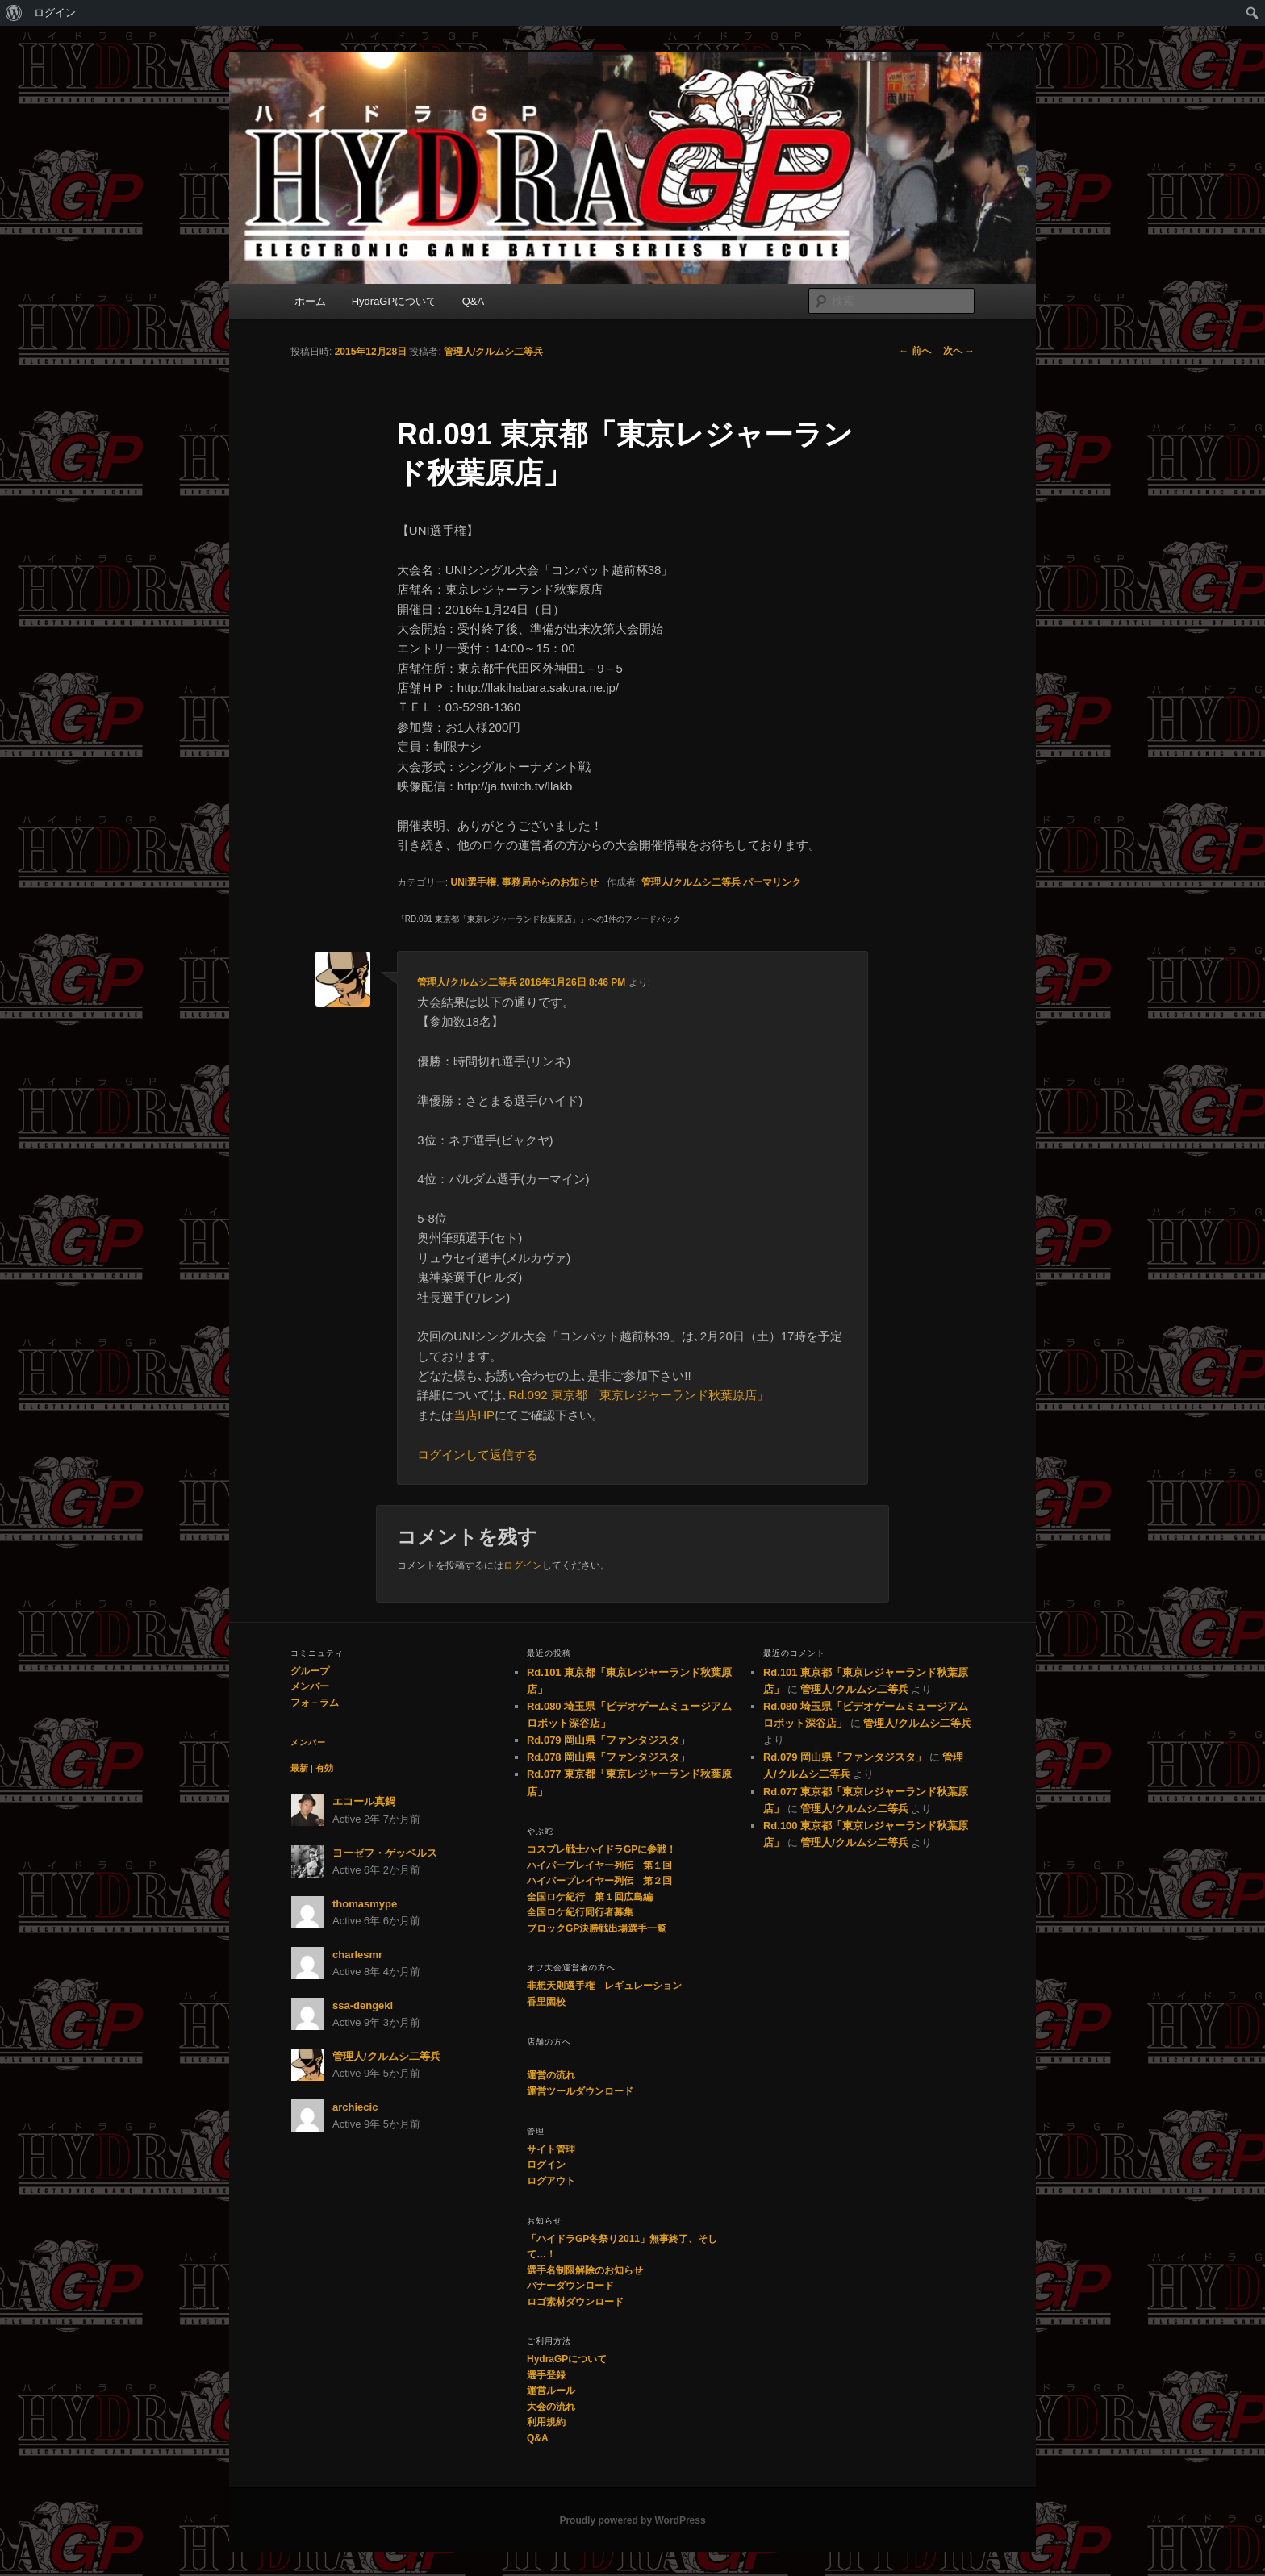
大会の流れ (551, 2406)
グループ (309, 1671)
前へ (914, 350)
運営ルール (551, 2390)
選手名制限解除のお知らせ (585, 2270)
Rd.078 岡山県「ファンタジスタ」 (608, 1757)
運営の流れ (551, 2075)
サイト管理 (551, 2149)
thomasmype (364, 1904)
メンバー (309, 1686)
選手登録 (546, 2375)
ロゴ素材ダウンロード (575, 2301)
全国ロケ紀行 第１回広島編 (590, 1897)
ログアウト (551, 2180)
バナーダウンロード (570, 2285)
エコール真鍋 (363, 1801)
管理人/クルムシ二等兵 (493, 351)
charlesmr (357, 1955)
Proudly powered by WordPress (632, 2520)
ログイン (55, 12)
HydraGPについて (394, 301)
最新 (299, 1768)
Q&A (473, 301)
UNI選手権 (474, 882)
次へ (959, 350)
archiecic (355, 2107)
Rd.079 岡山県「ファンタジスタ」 (608, 1740)
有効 (324, 1768)
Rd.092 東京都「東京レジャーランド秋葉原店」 (638, 1395)
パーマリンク (772, 882)
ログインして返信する (477, 1454)
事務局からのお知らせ (550, 882)
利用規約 (546, 2422)
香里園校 (546, 2001)
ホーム (310, 301)
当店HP (474, 1415)
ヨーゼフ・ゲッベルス (384, 1853)
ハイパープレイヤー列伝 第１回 (599, 1865)
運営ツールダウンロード (580, 2091)
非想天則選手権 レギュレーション (604, 1985)
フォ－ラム (314, 1702)
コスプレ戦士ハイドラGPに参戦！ (601, 1849)
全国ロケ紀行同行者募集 (580, 1912)
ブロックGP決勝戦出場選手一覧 (596, 1928)
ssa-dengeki (362, 2005)
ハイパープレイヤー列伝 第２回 (599, 1880)
